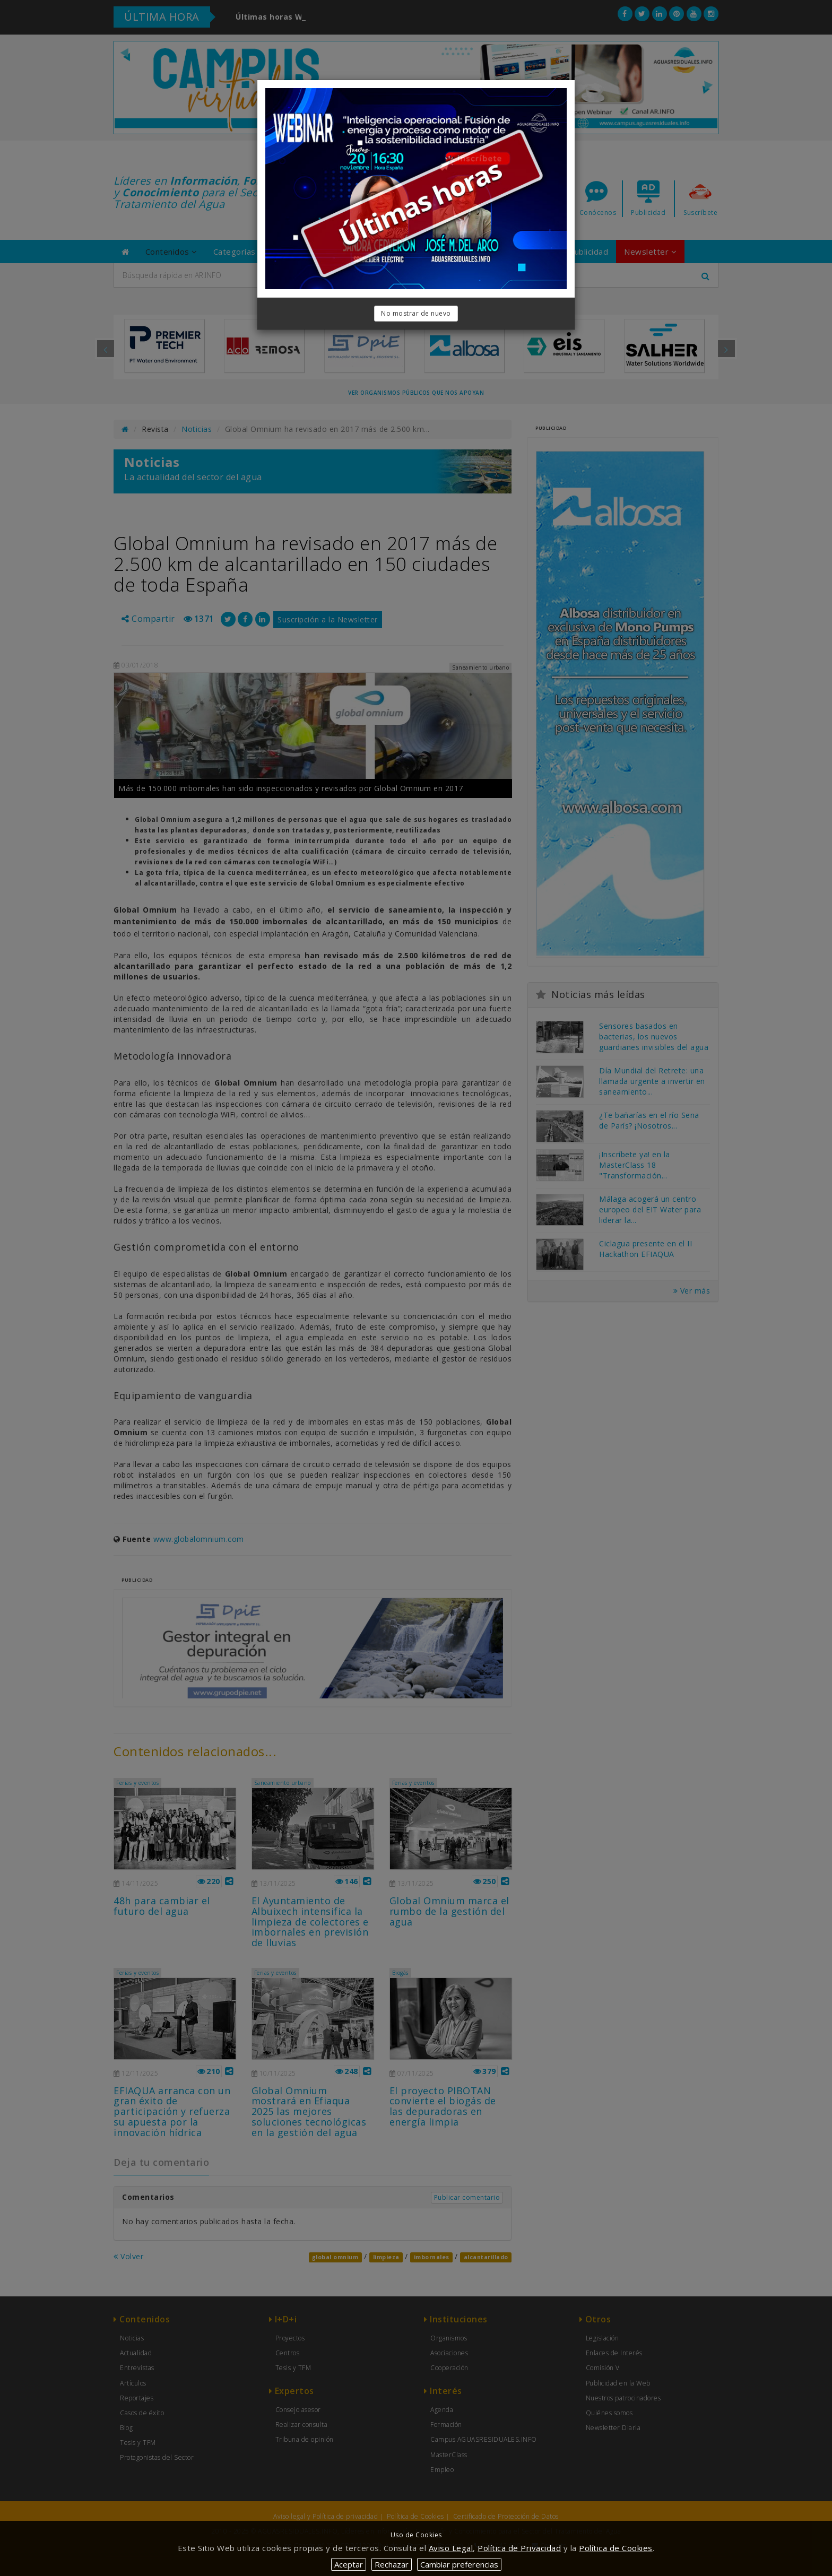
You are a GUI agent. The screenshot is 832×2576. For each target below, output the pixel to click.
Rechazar (392, 2564)
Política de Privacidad (519, 2548)
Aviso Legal (451, 2548)
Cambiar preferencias (459, 2564)
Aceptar (348, 2564)
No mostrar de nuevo (416, 313)
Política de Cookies (616, 2548)
